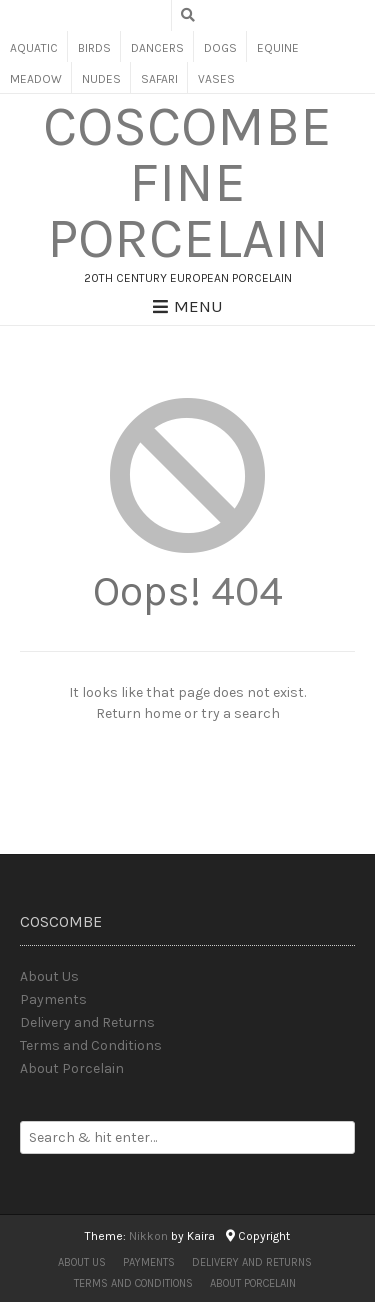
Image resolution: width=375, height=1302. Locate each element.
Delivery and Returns (87, 1022)
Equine (278, 48)
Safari (159, 79)
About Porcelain (72, 1068)
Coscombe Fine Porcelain (187, 183)
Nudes (101, 79)
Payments (53, 999)
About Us (49, 976)
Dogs (220, 48)
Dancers (157, 48)
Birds (94, 48)
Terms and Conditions (91, 1045)
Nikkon (148, 1236)
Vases (216, 79)
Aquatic (34, 48)
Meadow (36, 79)
